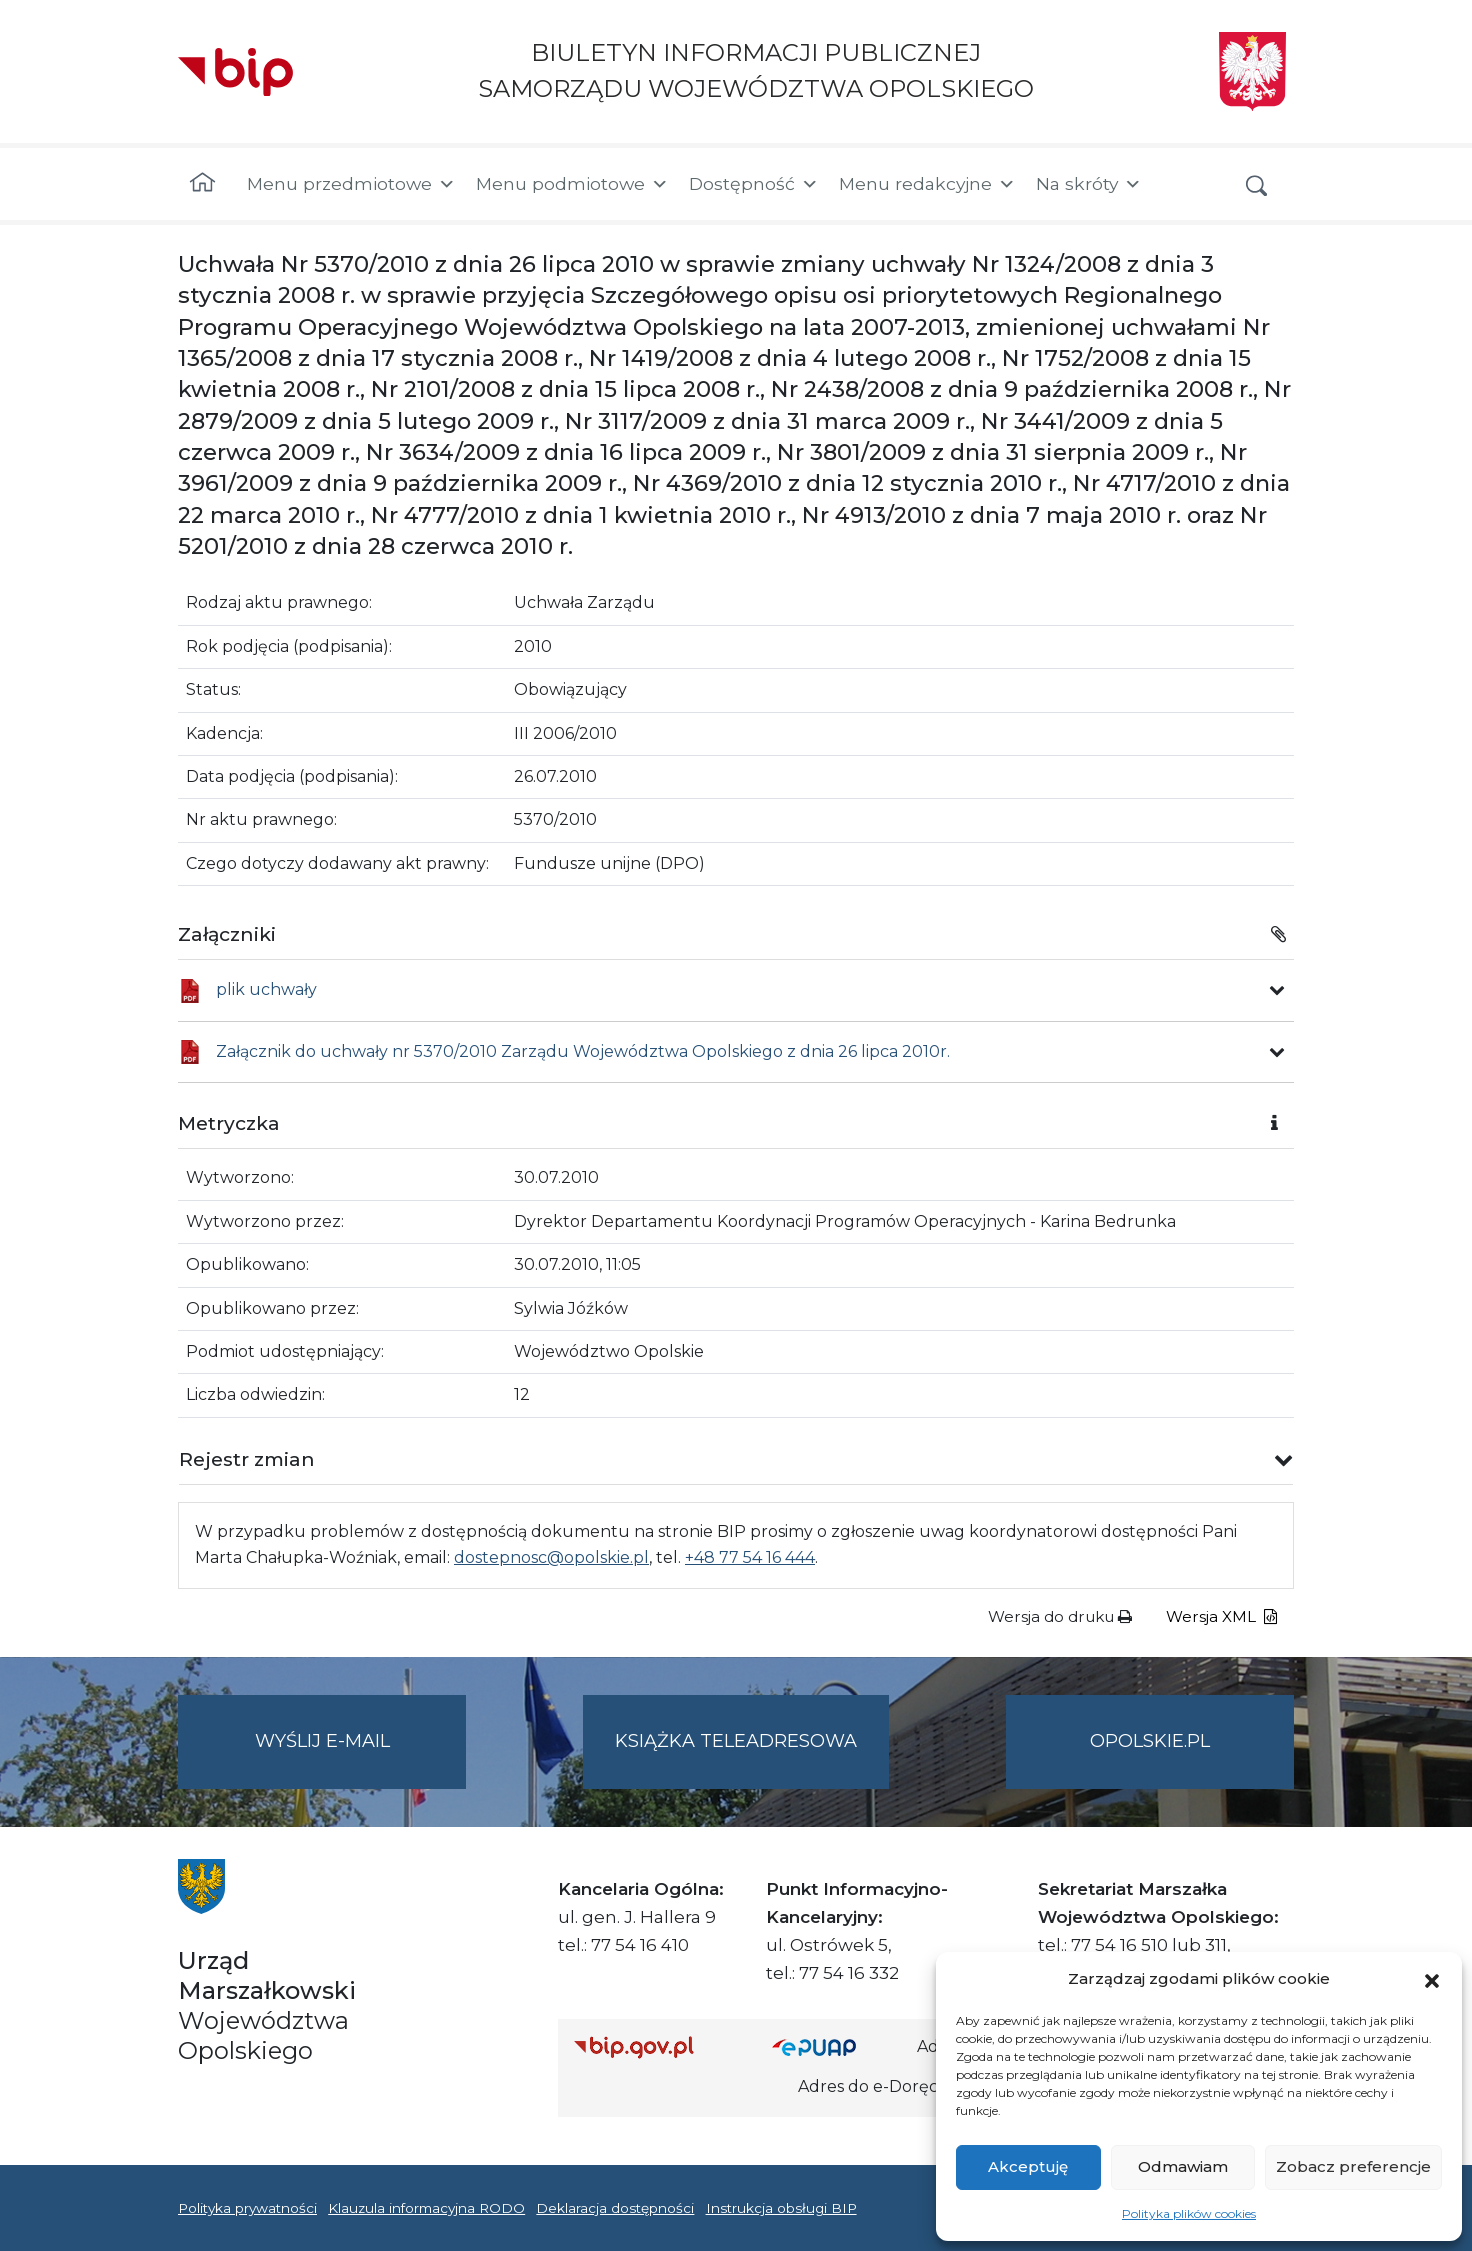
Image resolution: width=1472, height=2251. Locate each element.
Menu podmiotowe (572, 184)
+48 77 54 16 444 (750, 1557)
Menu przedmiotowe (351, 184)
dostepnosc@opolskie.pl (551, 1557)
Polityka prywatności (247, 2208)
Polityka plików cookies (1189, 2213)
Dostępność (754, 184)
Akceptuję (1028, 2166)
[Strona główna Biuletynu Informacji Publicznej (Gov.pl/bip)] (657, 2046)
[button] (1432, 1979)
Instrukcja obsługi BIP (781, 2208)
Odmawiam (1183, 2166)
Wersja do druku (1060, 1616)
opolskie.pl (1150, 1741)
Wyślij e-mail (361, 1757)
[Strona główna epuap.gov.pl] (837, 2046)
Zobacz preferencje (1353, 2166)
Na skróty (1089, 184)
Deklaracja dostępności (615, 2208)
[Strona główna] (202, 184)
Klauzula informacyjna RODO (426, 2208)
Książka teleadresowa (736, 1741)
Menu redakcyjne (927, 184)
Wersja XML (1221, 1616)
